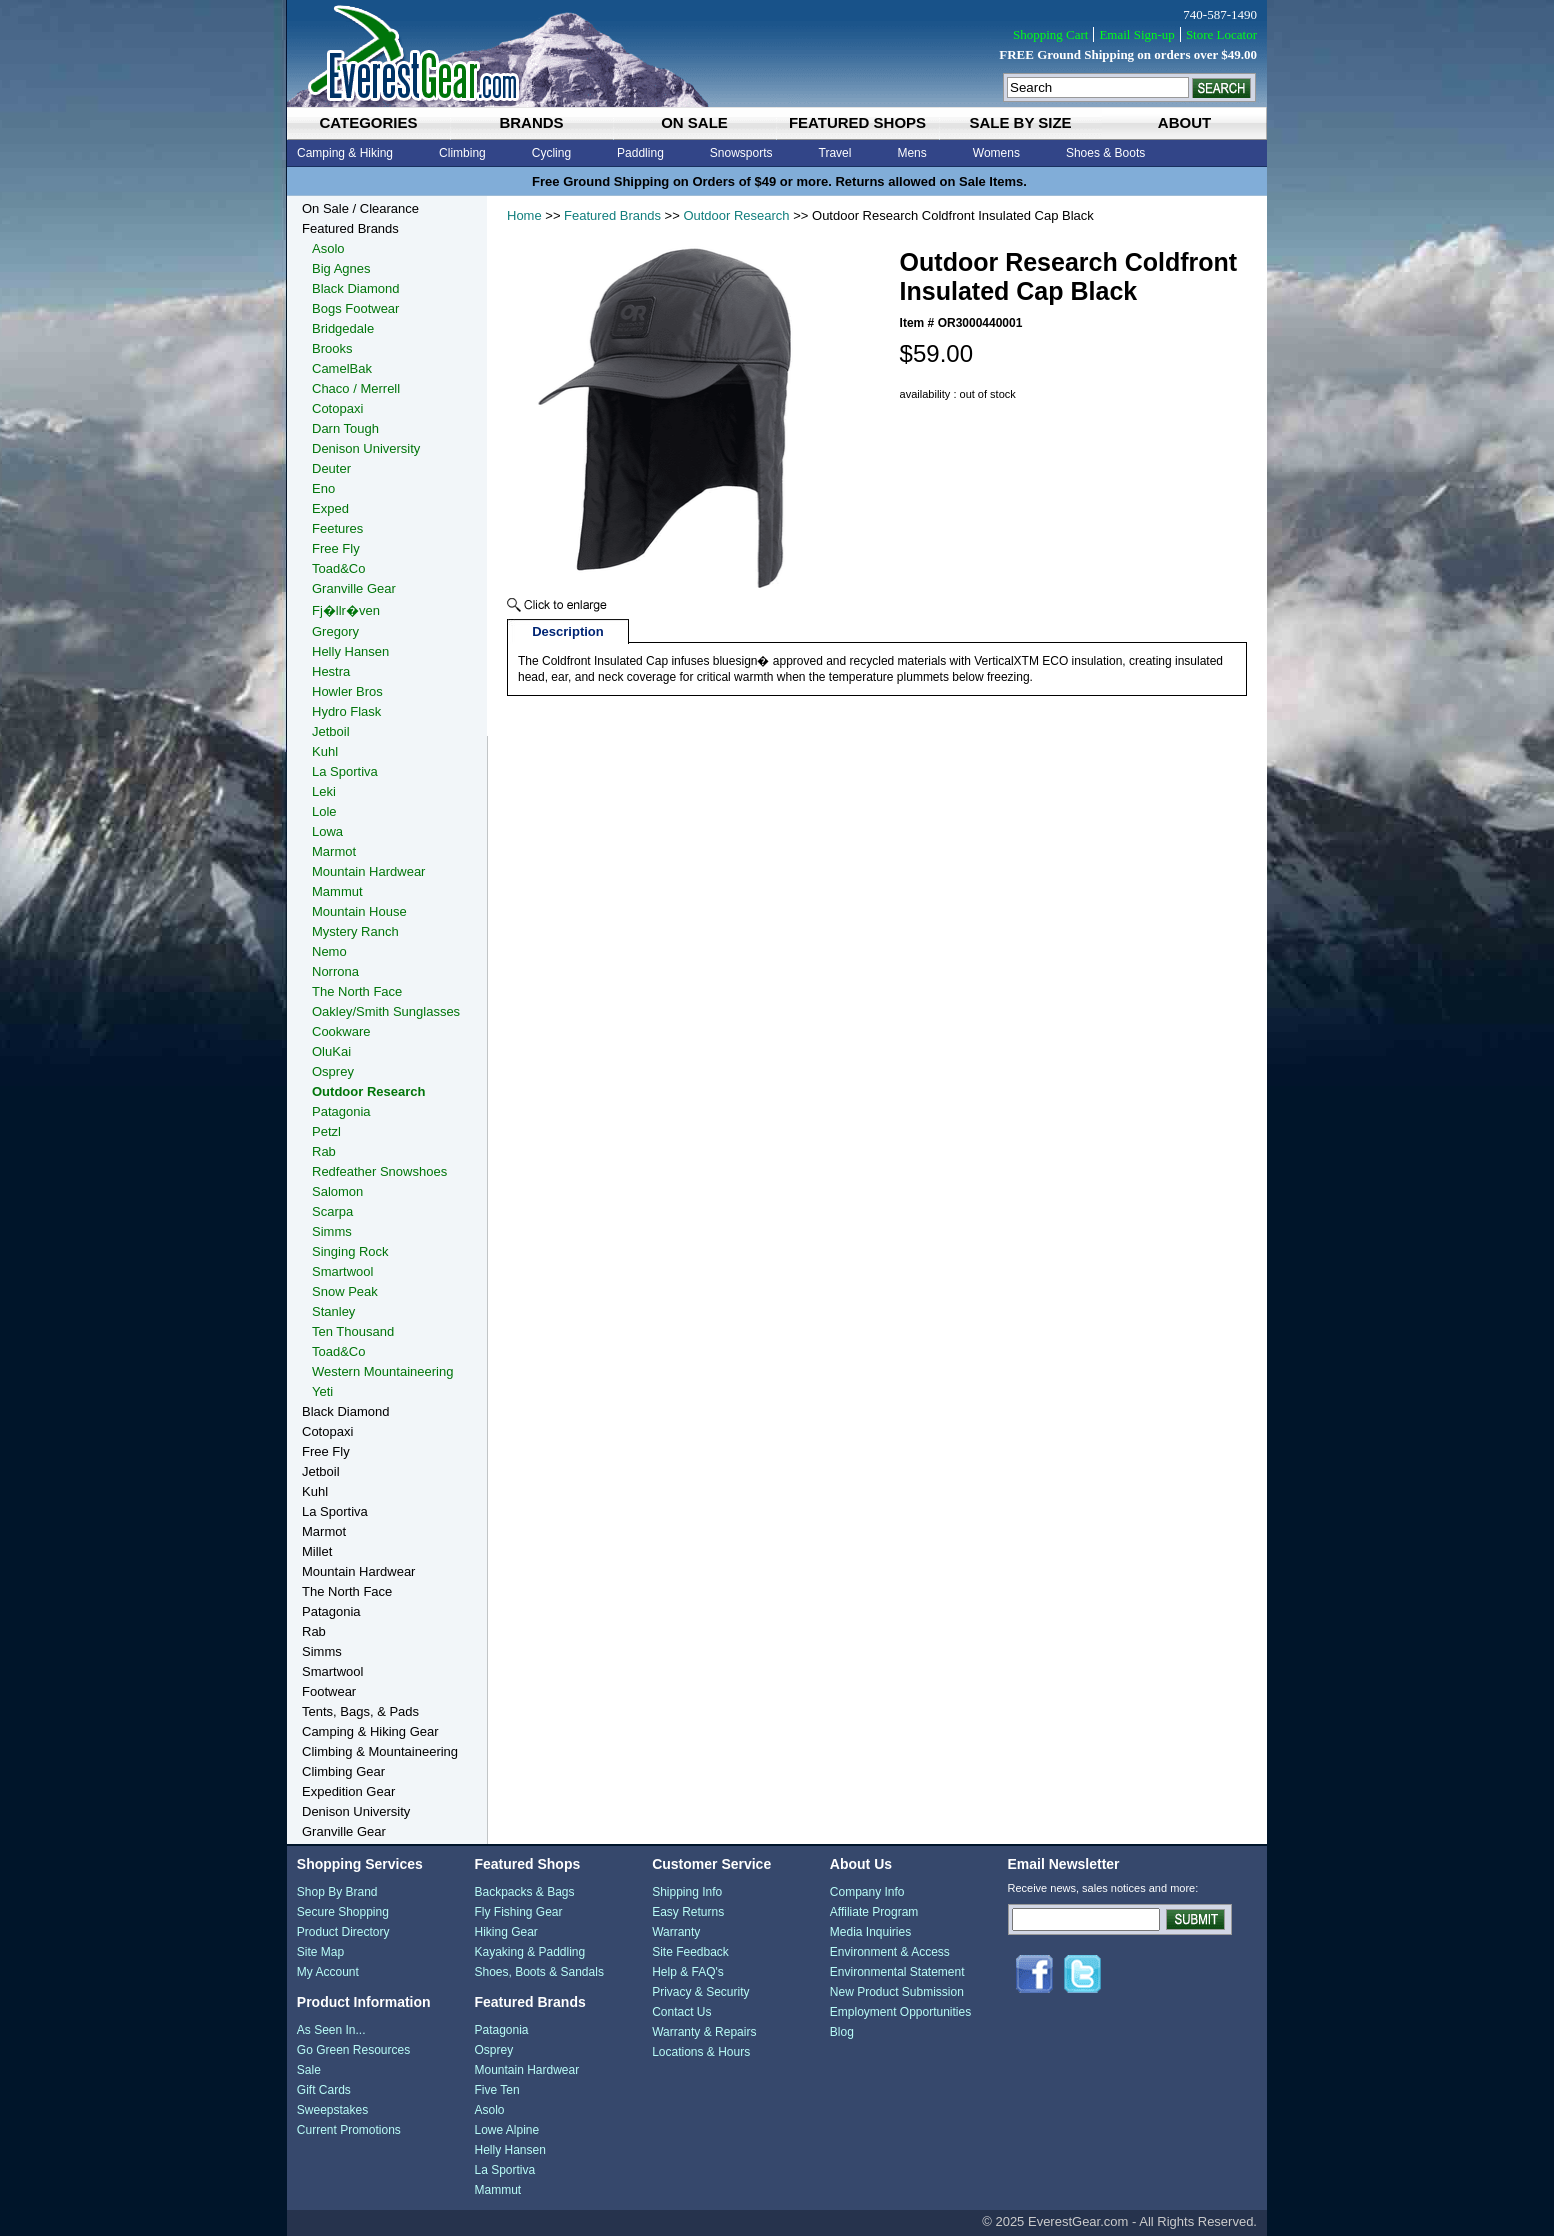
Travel (835, 153)
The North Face (357, 991)
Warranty (676, 1932)
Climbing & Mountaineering (380, 1751)
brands (531, 122)
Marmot (334, 851)
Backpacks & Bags (524, 1892)
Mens (911, 153)
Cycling (551, 153)
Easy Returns (688, 1912)
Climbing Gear (343, 1771)
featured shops (857, 122)
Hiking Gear (505, 1932)
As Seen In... (331, 2030)
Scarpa (332, 1211)
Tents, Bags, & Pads (360, 1711)
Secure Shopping (343, 1912)
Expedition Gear (348, 1791)
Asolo (328, 248)
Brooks (332, 348)
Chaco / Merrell (356, 388)
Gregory (335, 631)
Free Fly (336, 548)
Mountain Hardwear (368, 871)
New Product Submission (897, 1992)
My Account (328, 1972)
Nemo (329, 951)
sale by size (1020, 122)
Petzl (326, 1131)
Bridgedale (343, 328)
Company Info (867, 1892)
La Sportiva (345, 771)
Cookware (341, 1031)
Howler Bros (347, 691)
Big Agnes (341, 268)
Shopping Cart (1050, 34)
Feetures (337, 528)
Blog (842, 2032)
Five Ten (496, 2090)
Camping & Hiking (345, 153)
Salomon (337, 1191)
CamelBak (342, 368)
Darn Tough (345, 428)
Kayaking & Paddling (529, 1952)
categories (368, 122)
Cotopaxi (337, 408)
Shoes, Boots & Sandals (538, 1972)
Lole (324, 811)
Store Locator (1221, 34)
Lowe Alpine (506, 2130)
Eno (323, 488)
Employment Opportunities (900, 2012)
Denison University (366, 448)
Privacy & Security (700, 1992)
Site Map (320, 1952)
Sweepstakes (332, 2110)
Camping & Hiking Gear (370, 1731)
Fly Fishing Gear (518, 1912)
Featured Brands (612, 215)
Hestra (331, 671)
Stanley (333, 1311)
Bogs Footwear (355, 308)
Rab (324, 1151)
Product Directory (343, 1932)
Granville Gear (354, 588)
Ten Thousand (353, 1331)
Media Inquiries (870, 1932)
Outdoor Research (736, 215)
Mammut (337, 891)
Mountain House (359, 911)
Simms (332, 1231)
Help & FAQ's (688, 1972)
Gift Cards (324, 2090)
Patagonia (341, 1111)
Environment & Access (890, 1952)
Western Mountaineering (382, 1371)
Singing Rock (350, 1251)
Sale (309, 2070)
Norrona (335, 971)
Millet (317, 1551)
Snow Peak (345, 1291)
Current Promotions (349, 2130)
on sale (694, 122)
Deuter (331, 468)
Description (568, 631)
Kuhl (325, 751)
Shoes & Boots (1105, 153)
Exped (330, 508)
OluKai (331, 1051)
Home (524, 215)
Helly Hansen (350, 651)
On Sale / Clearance (360, 208)
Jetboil (331, 731)
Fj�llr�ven (346, 610)
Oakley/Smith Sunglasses (386, 1011)
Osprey (333, 1071)
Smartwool (342, 1271)
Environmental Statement (897, 1972)
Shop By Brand (337, 1892)
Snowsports (741, 153)
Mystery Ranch (355, 931)
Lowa (327, 831)
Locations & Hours (701, 2052)
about (1184, 122)
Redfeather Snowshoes (379, 1171)
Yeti (322, 1391)
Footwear (329, 1691)
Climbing (462, 153)
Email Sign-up (1136, 34)
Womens (996, 153)
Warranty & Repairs (704, 2032)
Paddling (640, 153)
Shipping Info (687, 1892)
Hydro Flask (346, 711)
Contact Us (681, 2012)
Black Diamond (355, 288)
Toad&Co (338, 568)
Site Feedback (690, 1952)
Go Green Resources (353, 2050)
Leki (324, 791)
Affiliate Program (874, 1912)
